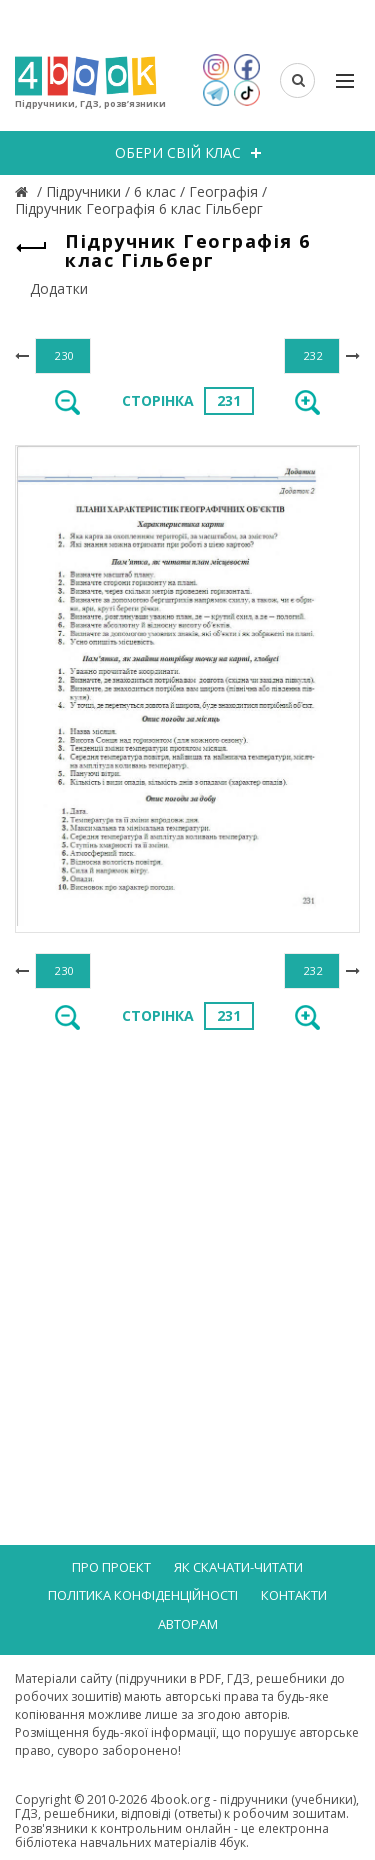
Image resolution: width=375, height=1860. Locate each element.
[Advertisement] (187, 1249)
